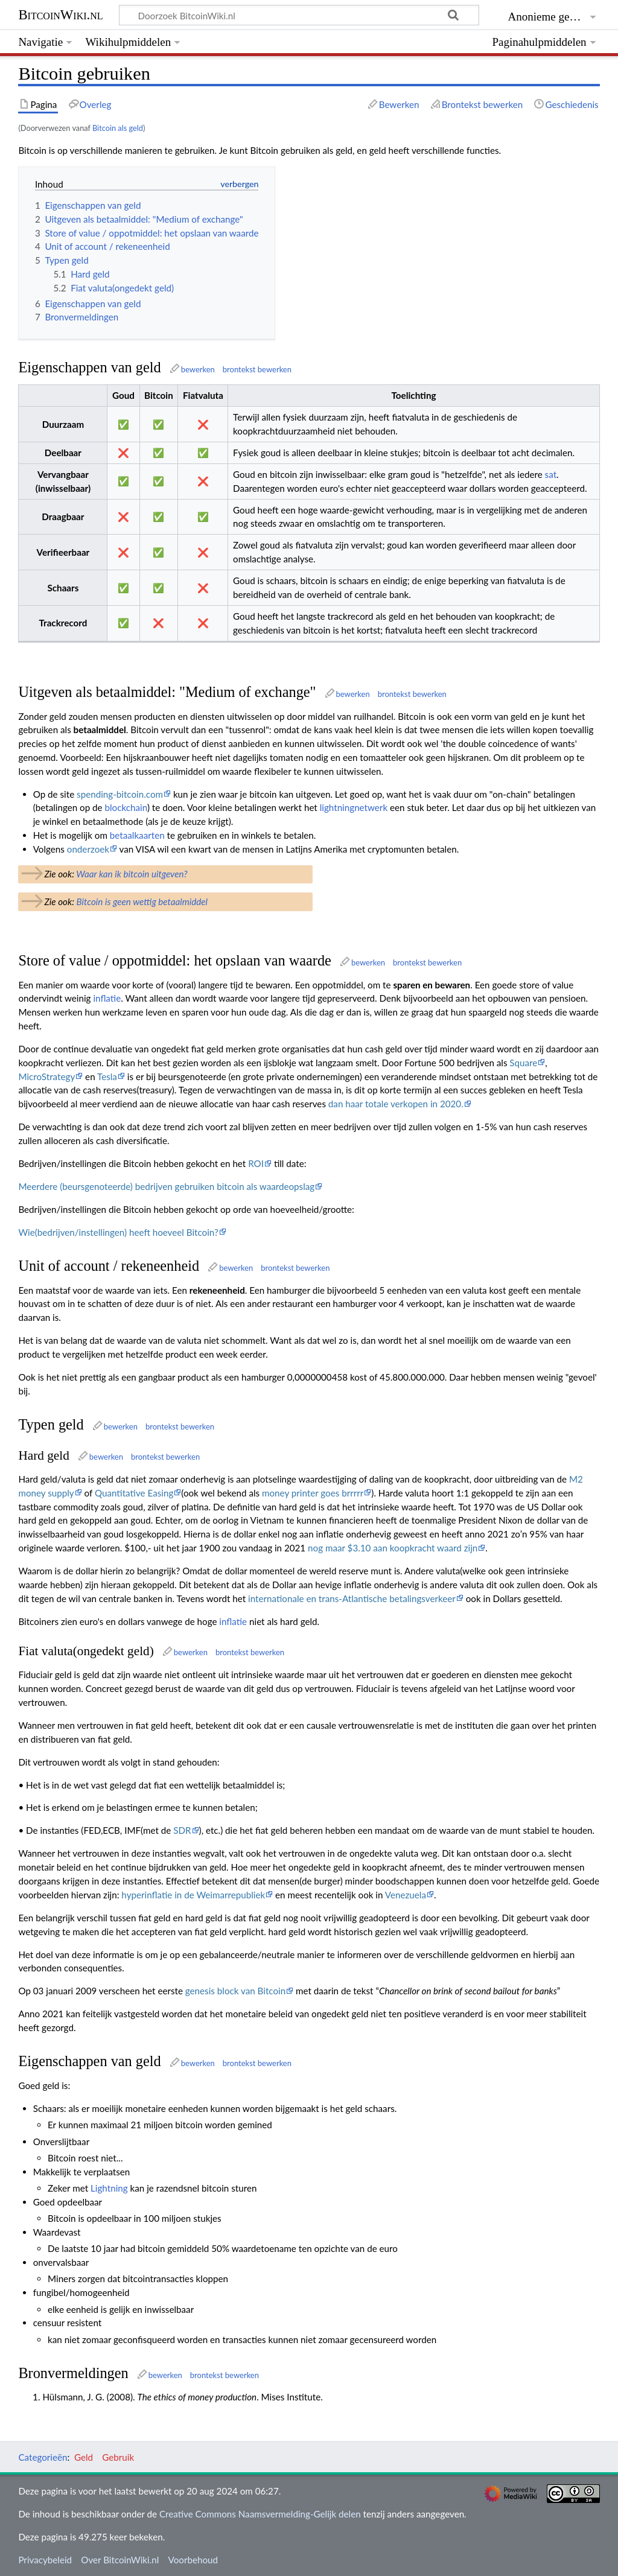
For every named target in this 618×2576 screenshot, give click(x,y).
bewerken (198, 369)
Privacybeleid (45, 2559)
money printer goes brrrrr (312, 1492)
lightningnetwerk (353, 807)
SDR (182, 1830)
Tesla (107, 1076)
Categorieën (42, 2457)
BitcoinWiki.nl (60, 14)
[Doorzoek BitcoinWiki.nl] (299, 15)
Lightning (109, 2188)
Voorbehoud (193, 2559)
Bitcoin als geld (117, 128)
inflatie (107, 998)
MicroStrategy (46, 1076)
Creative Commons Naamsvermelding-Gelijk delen (260, 2513)
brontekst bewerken (257, 369)
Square (523, 1062)
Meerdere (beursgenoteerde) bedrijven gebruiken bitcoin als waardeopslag (166, 1186)
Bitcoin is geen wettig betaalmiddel (141, 901)
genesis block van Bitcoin (235, 1990)
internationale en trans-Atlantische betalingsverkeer (352, 1598)
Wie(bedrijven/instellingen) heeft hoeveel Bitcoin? (118, 1232)
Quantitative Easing (134, 1492)
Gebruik (118, 2457)
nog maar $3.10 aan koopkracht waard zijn (392, 1547)
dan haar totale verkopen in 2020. (396, 1103)
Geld (83, 2457)
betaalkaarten (137, 835)
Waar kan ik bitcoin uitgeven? (131, 873)
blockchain (126, 807)
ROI (256, 1163)
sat (550, 474)
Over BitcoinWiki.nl (120, 2559)
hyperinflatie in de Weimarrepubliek (193, 1894)
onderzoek (88, 849)
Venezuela (405, 1894)
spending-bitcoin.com (120, 794)
